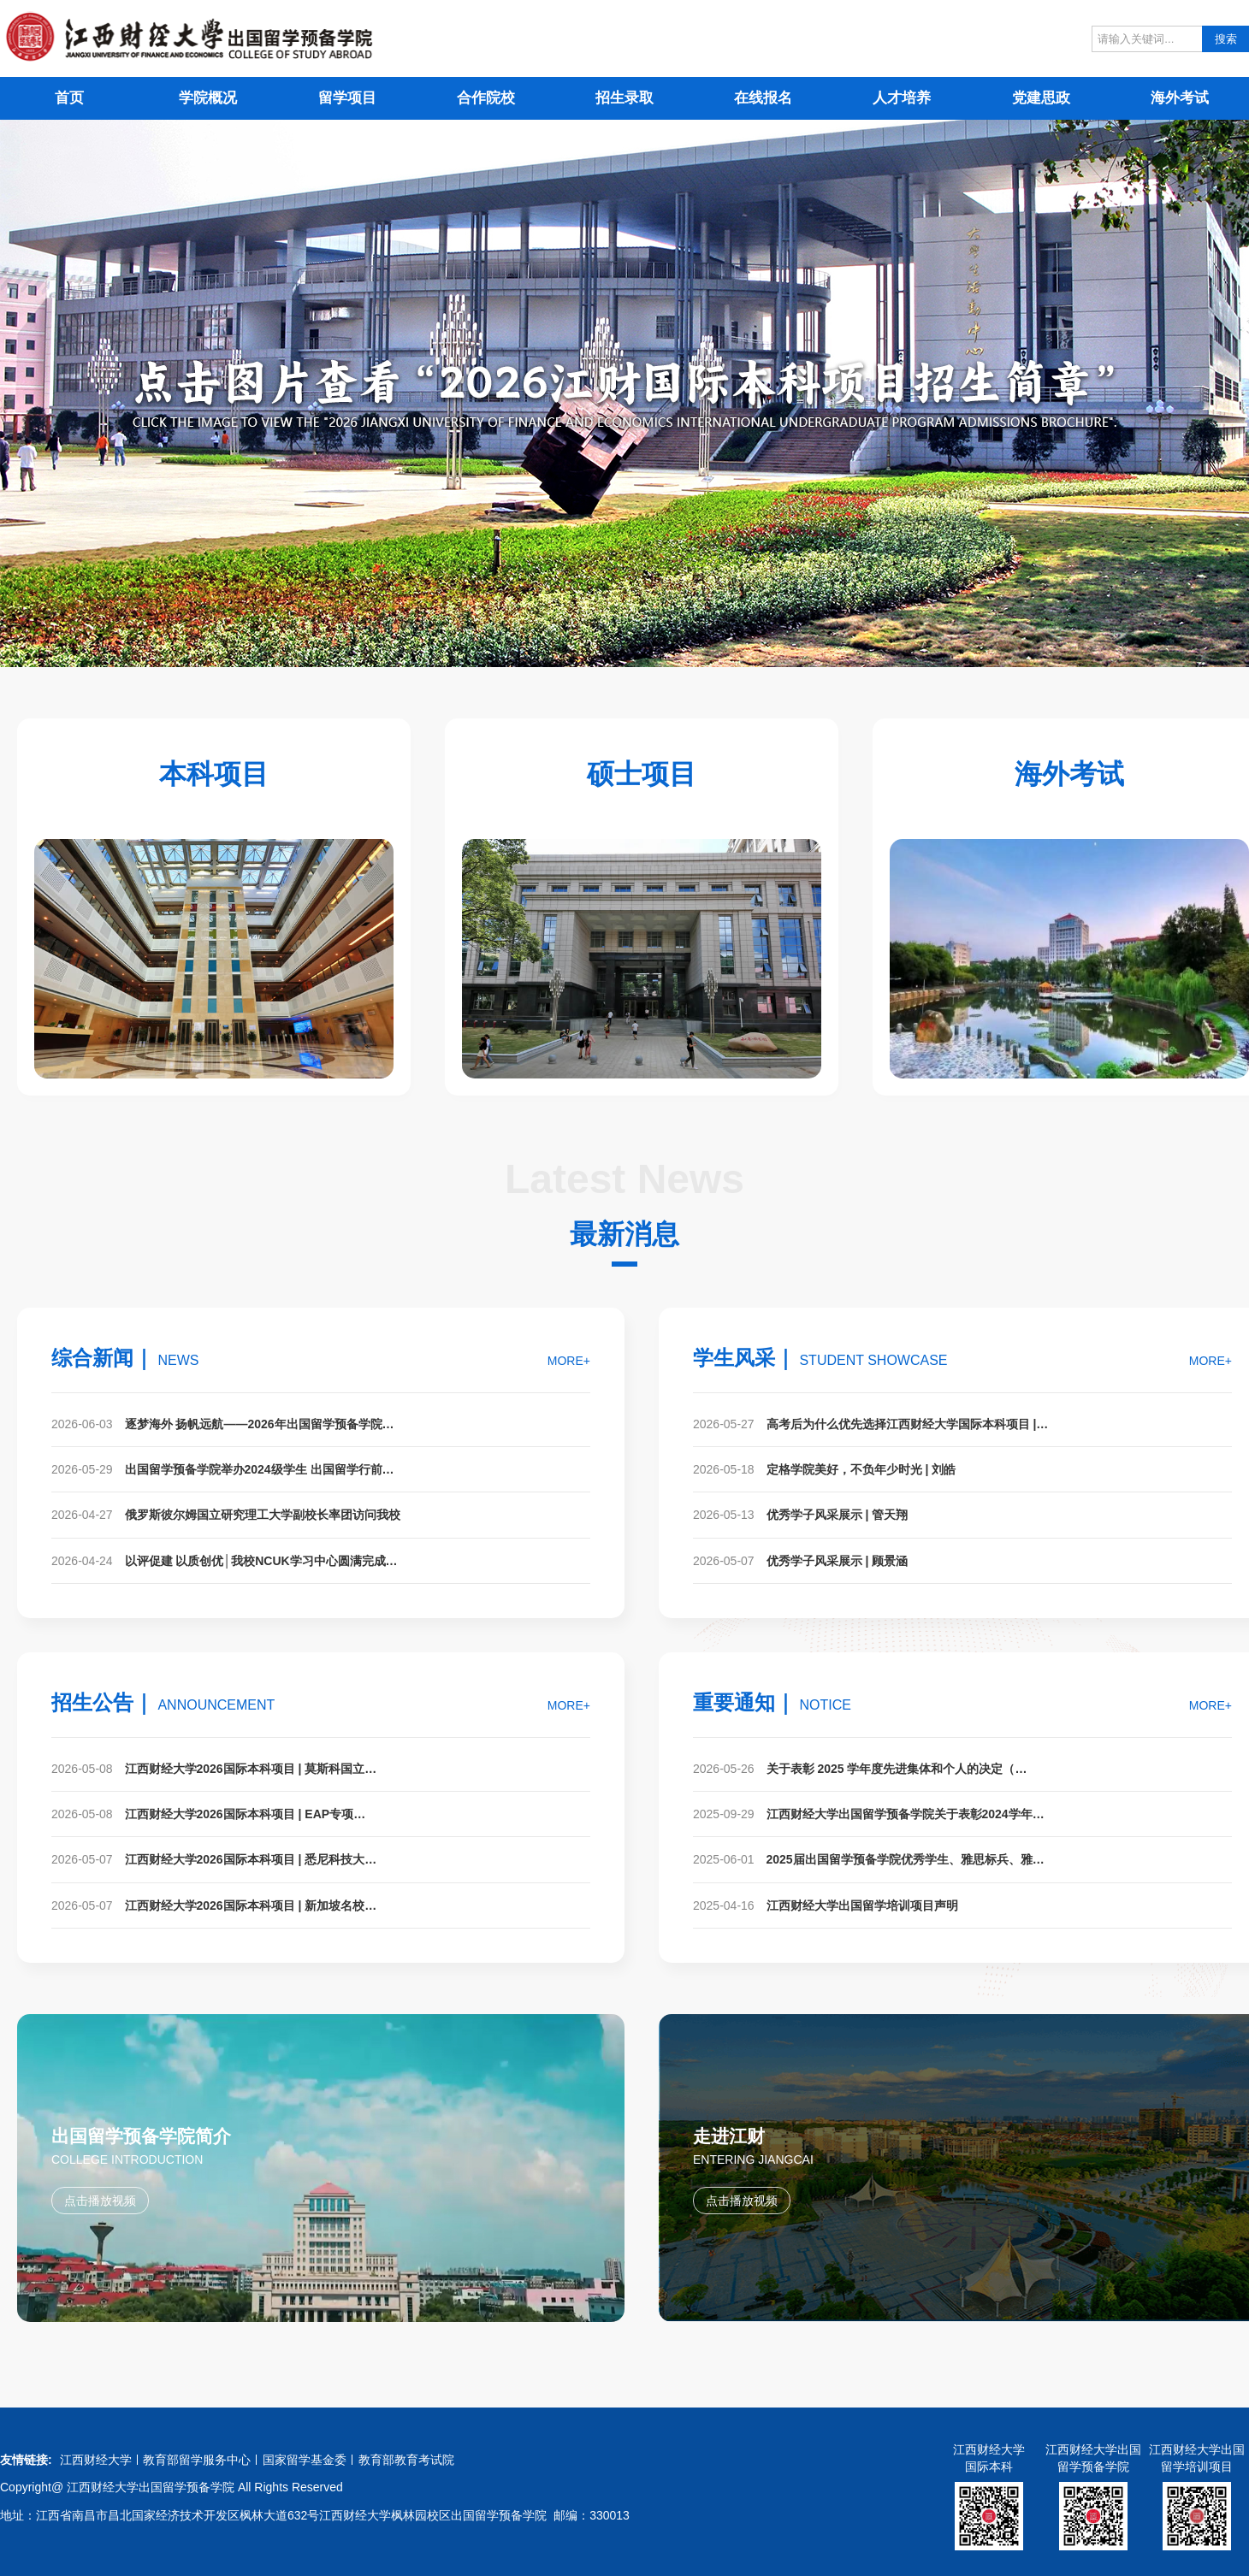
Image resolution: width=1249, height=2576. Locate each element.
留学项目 (347, 98)
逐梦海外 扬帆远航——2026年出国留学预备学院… (259, 1424)
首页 (69, 98)
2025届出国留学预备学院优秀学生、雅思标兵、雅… (906, 1859)
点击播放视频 (100, 2200)
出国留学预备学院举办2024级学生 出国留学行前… (259, 1469)
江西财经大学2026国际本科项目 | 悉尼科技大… (251, 1859)
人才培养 (902, 98)
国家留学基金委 (304, 2460)
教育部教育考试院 (406, 2460)
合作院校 (486, 98)
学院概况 (208, 98)
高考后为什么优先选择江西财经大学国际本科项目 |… (908, 1424)
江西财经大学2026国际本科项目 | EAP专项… (245, 1814)
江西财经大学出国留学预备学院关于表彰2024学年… (906, 1814)
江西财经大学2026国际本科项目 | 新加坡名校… (251, 1905)
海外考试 (1180, 98)
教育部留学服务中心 (197, 2460)
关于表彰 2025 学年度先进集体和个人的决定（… (897, 1768)
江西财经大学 (96, 2460)
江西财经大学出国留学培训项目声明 (862, 1905)
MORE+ (569, 1361)
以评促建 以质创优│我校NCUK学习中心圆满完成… (261, 1561)
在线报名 (763, 98)
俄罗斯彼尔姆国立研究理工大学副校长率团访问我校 (262, 1514)
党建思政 (1041, 98)
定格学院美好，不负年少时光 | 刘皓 (861, 1469)
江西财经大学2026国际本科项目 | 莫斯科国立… (251, 1768)
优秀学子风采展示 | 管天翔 (838, 1514)
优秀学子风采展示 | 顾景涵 (838, 1561)
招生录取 (624, 98)
